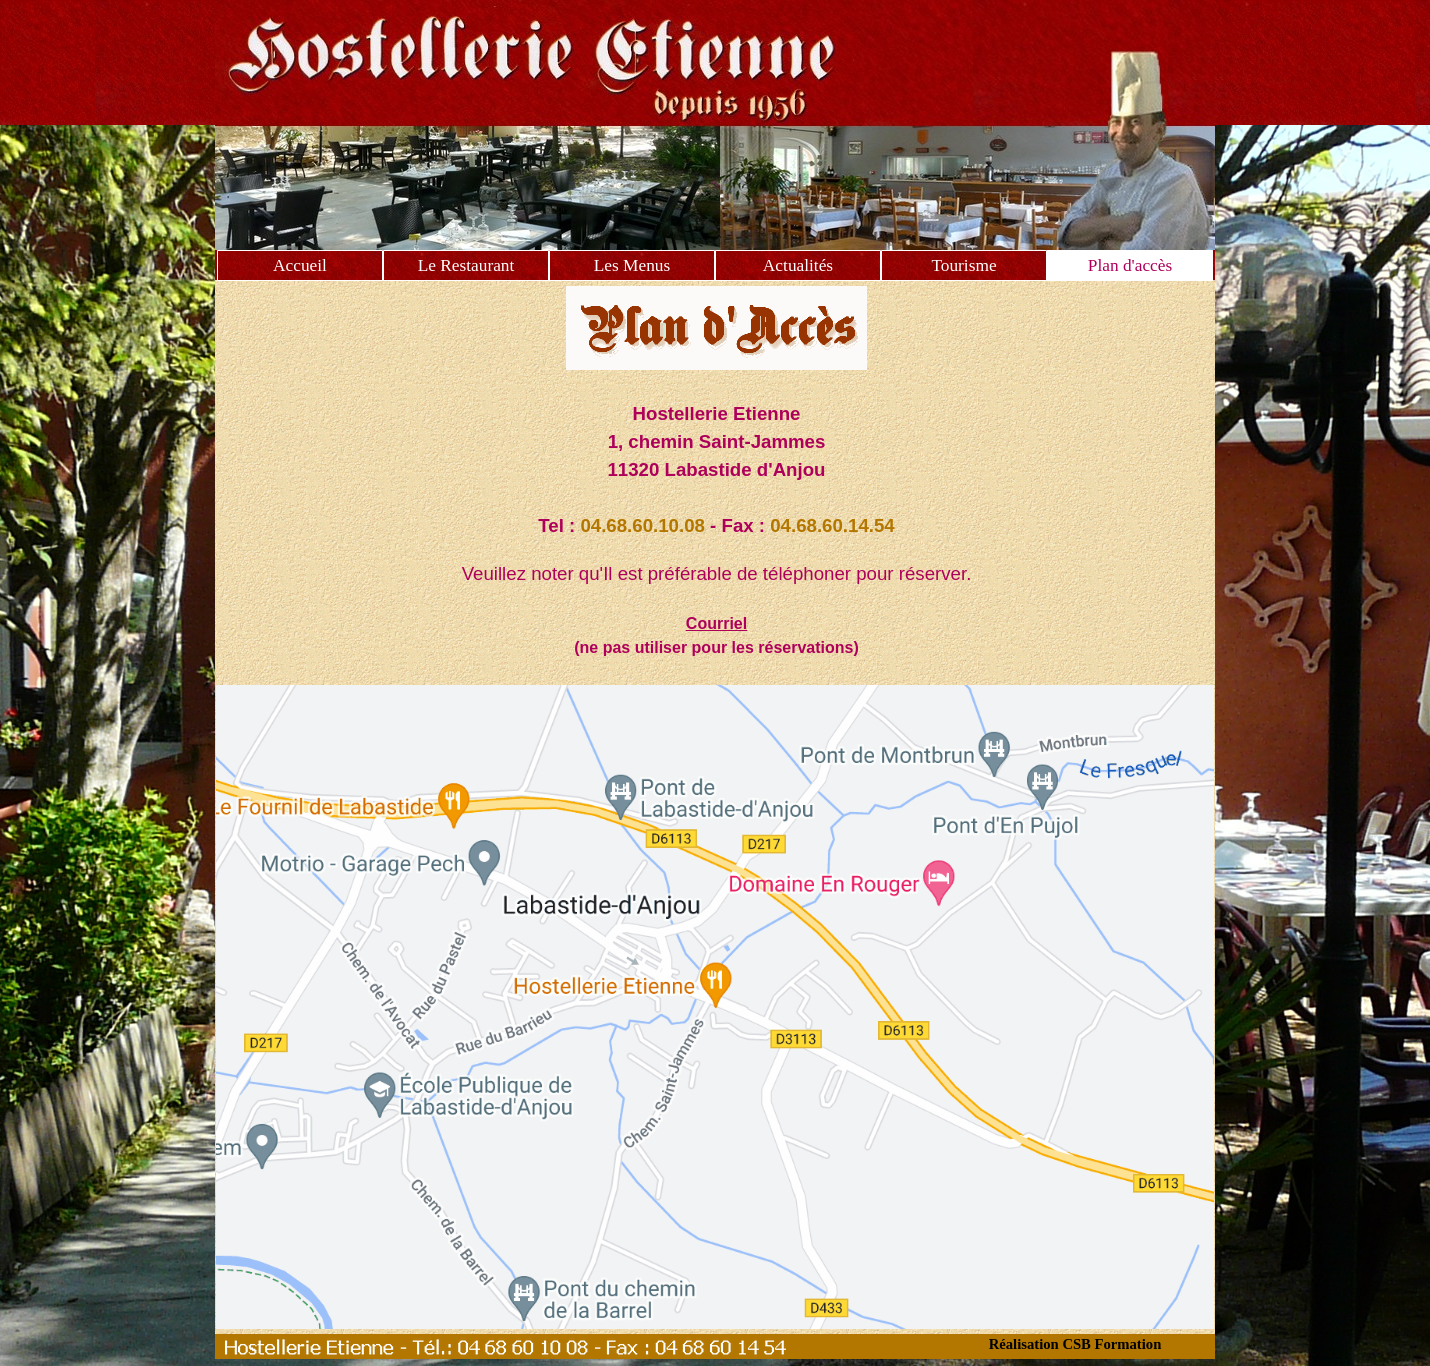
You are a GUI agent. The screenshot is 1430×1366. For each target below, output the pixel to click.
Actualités (798, 265)
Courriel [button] (716, 623)
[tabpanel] (717, 530)
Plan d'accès (1130, 265)
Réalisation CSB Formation (1075, 1344)
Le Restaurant (466, 265)
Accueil (300, 265)
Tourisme (963, 265)
